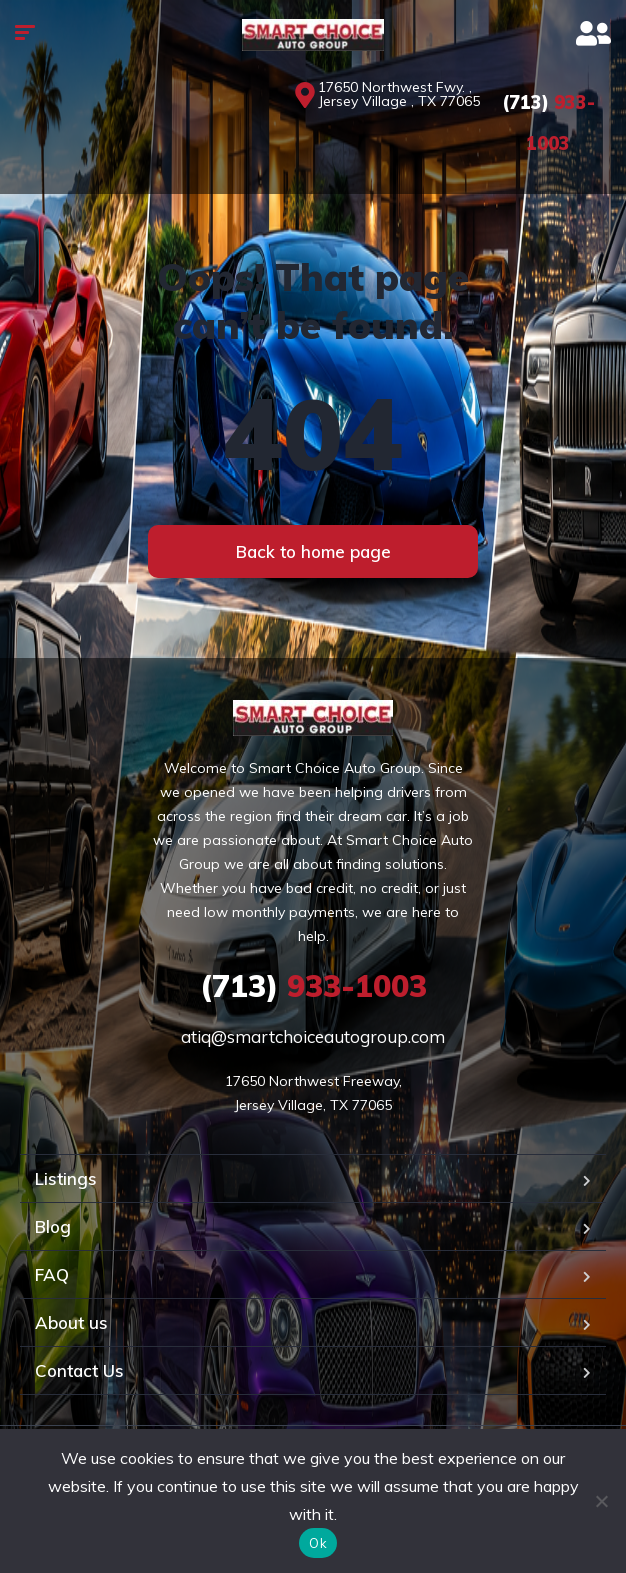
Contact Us (79, 1370)
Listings (66, 1178)
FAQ (52, 1274)
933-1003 (313, 986)
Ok (318, 1543)
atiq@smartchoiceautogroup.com (313, 1036)
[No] (601, 1501)
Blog (53, 1226)
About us (71, 1322)
